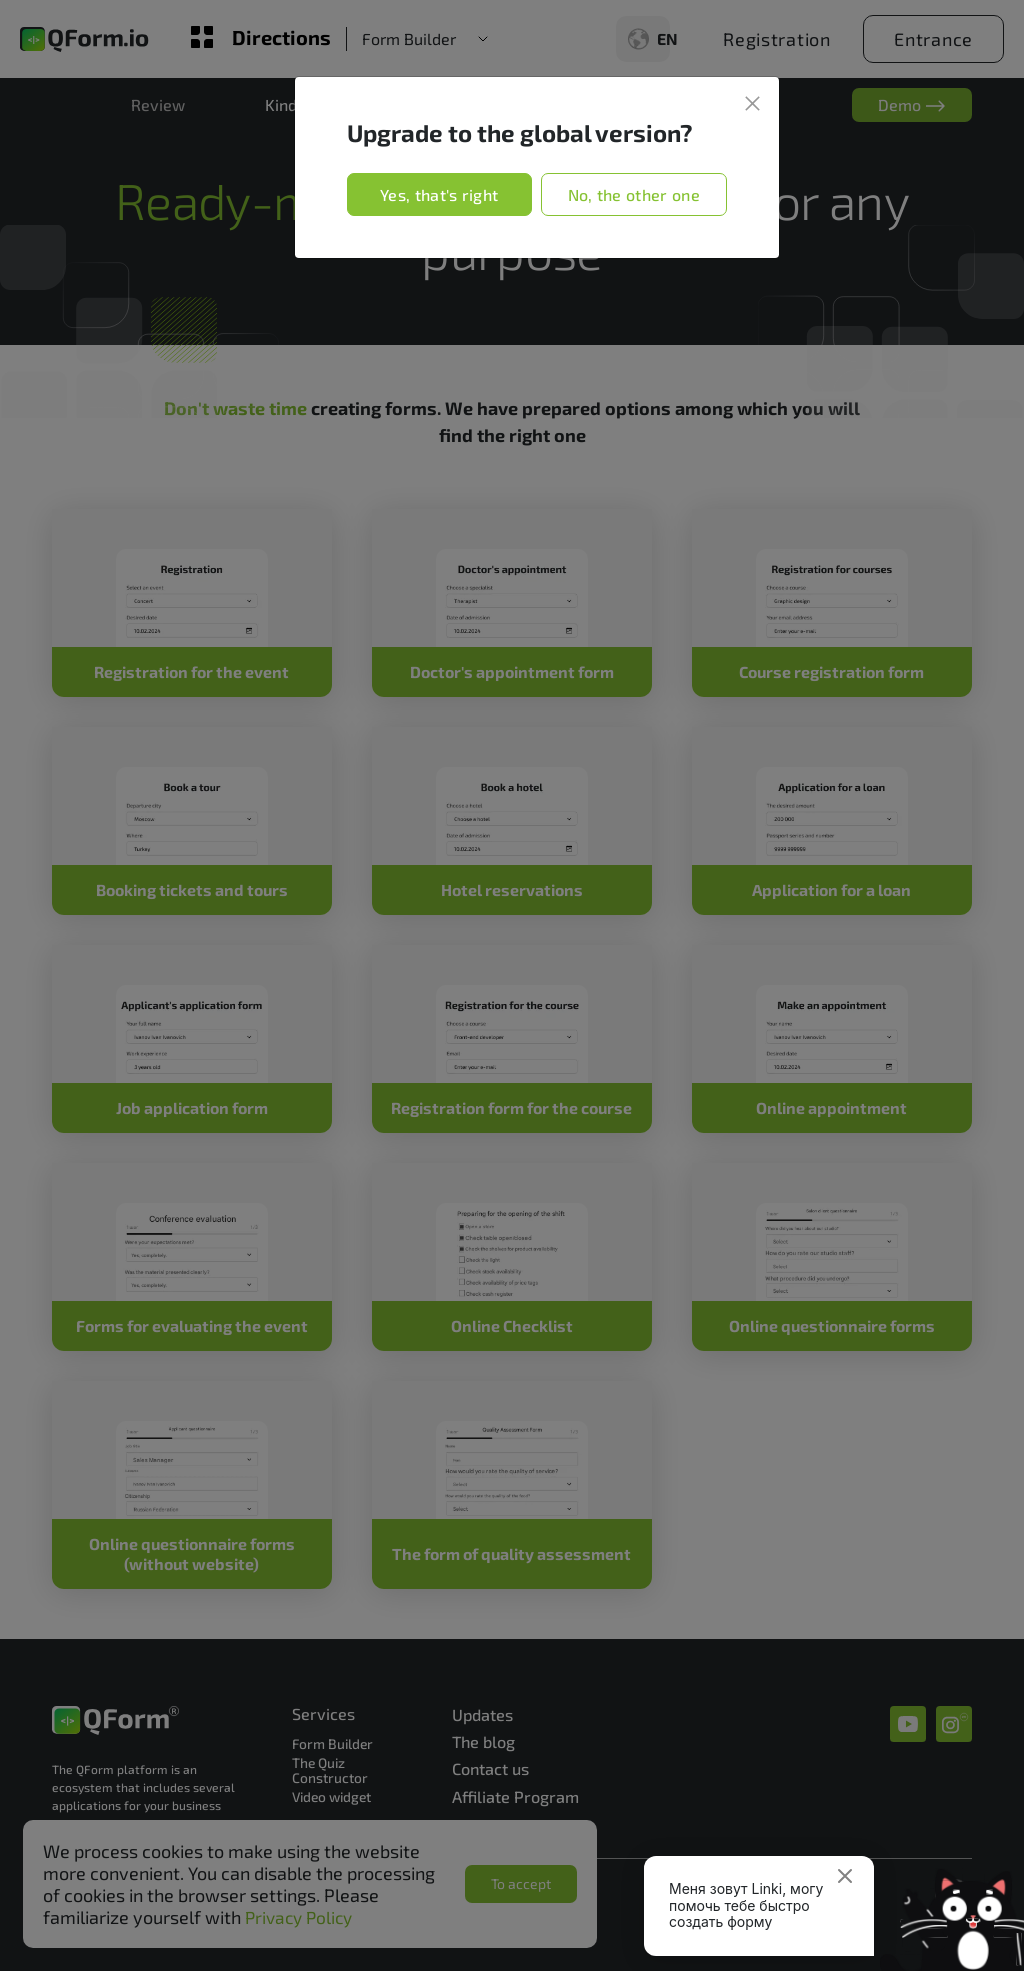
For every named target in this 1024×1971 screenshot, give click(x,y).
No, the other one (634, 194)
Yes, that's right (439, 194)
